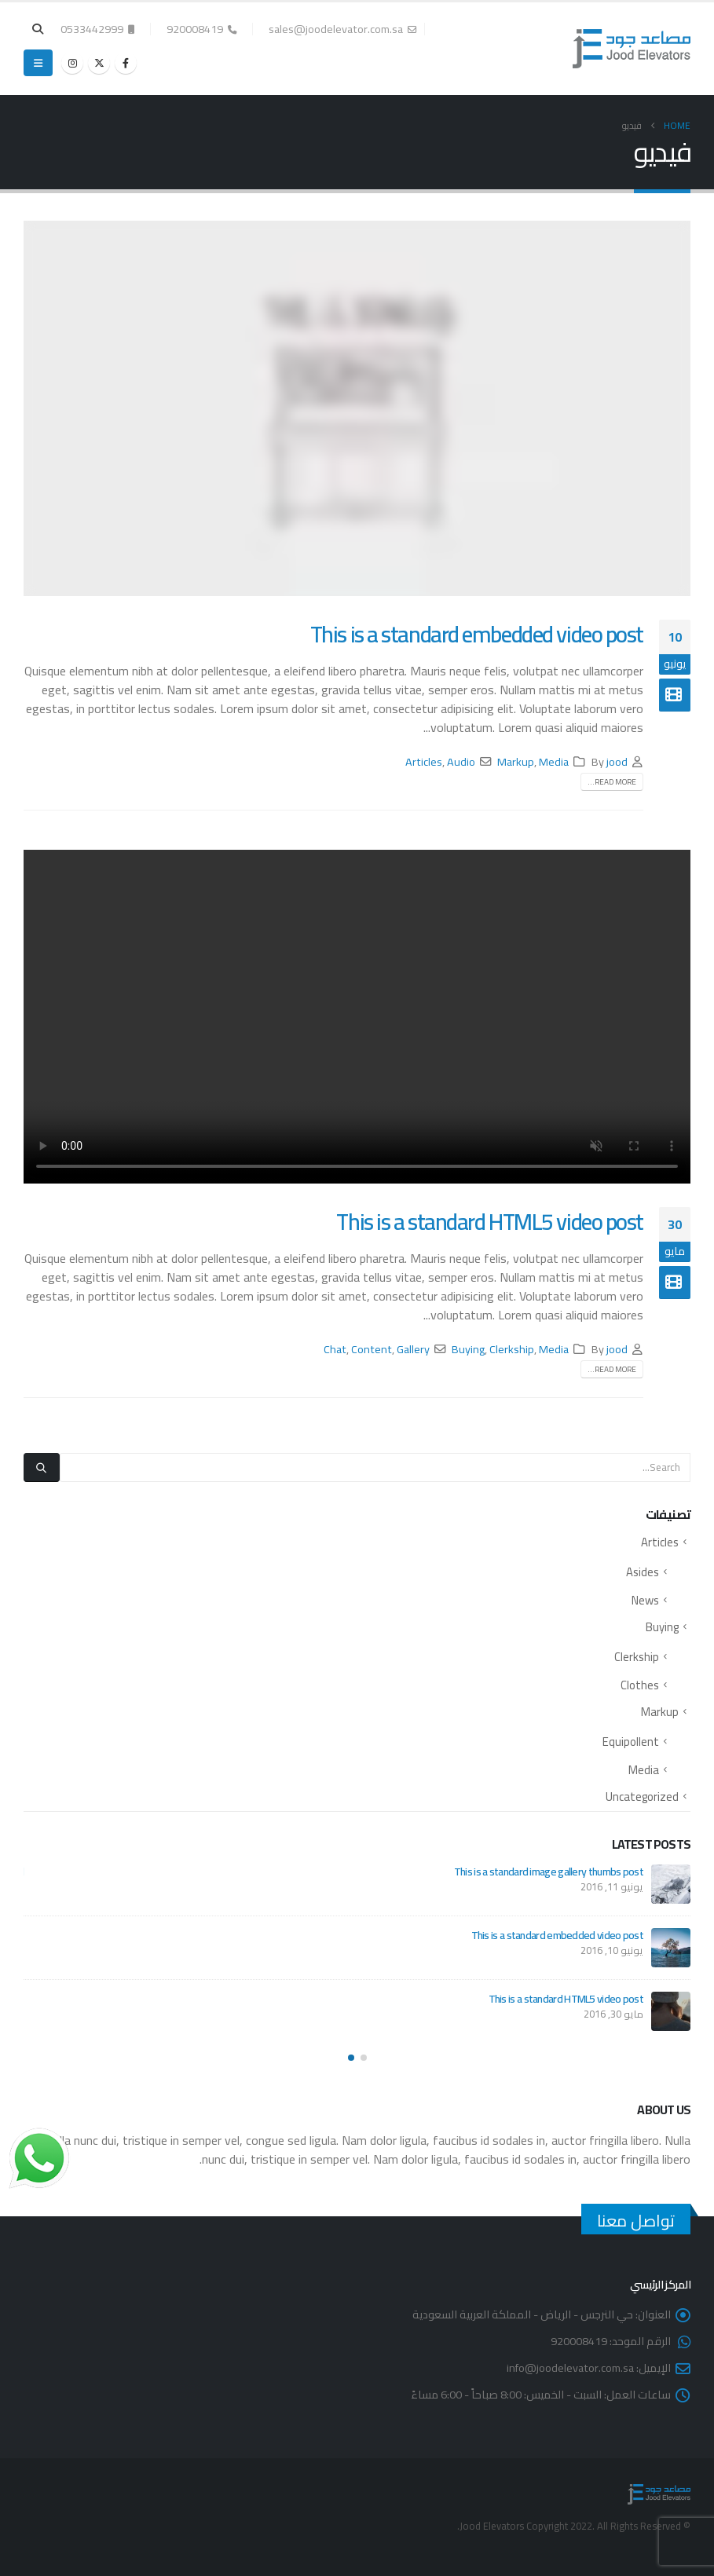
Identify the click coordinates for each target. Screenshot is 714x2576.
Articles (423, 761)
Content (371, 1348)
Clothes (640, 1685)
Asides (642, 1572)
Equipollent (630, 1741)
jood (617, 761)
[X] (99, 63)
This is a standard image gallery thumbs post (548, 1871)
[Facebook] (126, 63)
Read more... (612, 781)
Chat (335, 1348)
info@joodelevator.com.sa (570, 2367)
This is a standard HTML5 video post (489, 1221)
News (645, 1600)
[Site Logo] (631, 48)
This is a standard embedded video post (476, 634)
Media (554, 761)
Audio (461, 761)
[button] (38, 29)
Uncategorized (642, 1796)
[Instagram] (72, 63)
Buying (468, 1348)
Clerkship (511, 1348)
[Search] (42, 1467)
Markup (515, 761)
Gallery (413, 1348)
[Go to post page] (670, 1884)
